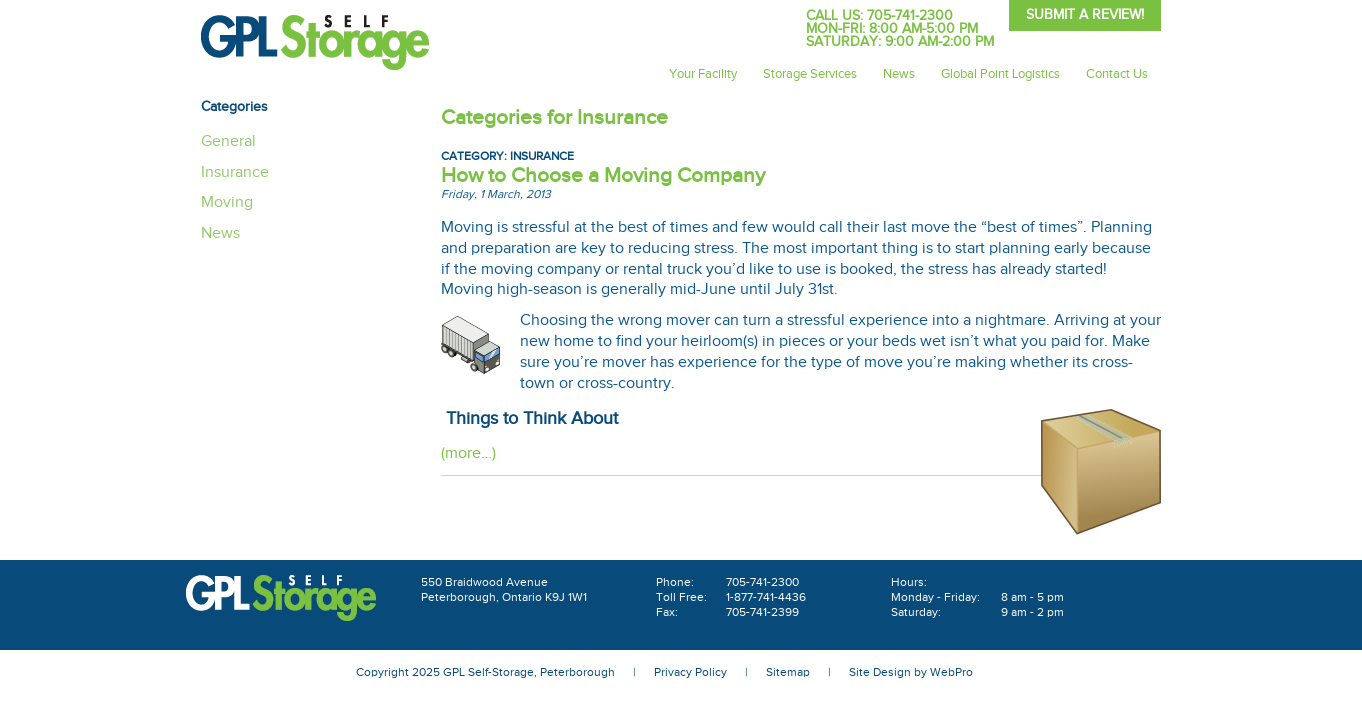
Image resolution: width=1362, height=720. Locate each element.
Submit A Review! (1085, 15)
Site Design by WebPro (911, 672)
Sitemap (788, 672)
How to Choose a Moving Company (603, 175)
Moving (227, 202)
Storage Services (810, 74)
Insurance (542, 156)
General (228, 141)
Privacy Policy (690, 672)
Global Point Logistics (1000, 74)
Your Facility (703, 74)
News (899, 74)
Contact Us (1117, 74)
